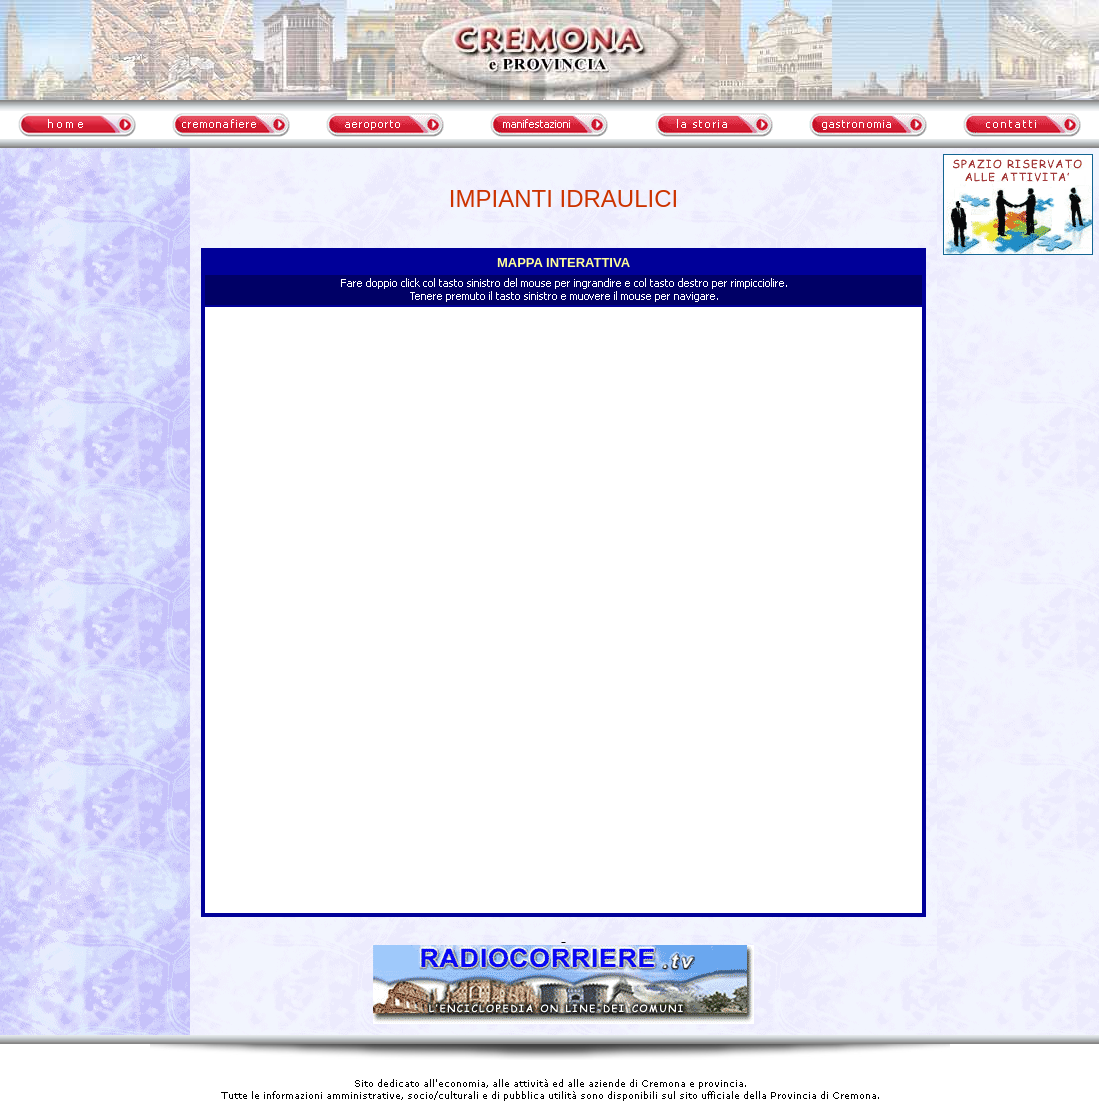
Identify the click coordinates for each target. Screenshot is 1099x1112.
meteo (95, 334)
